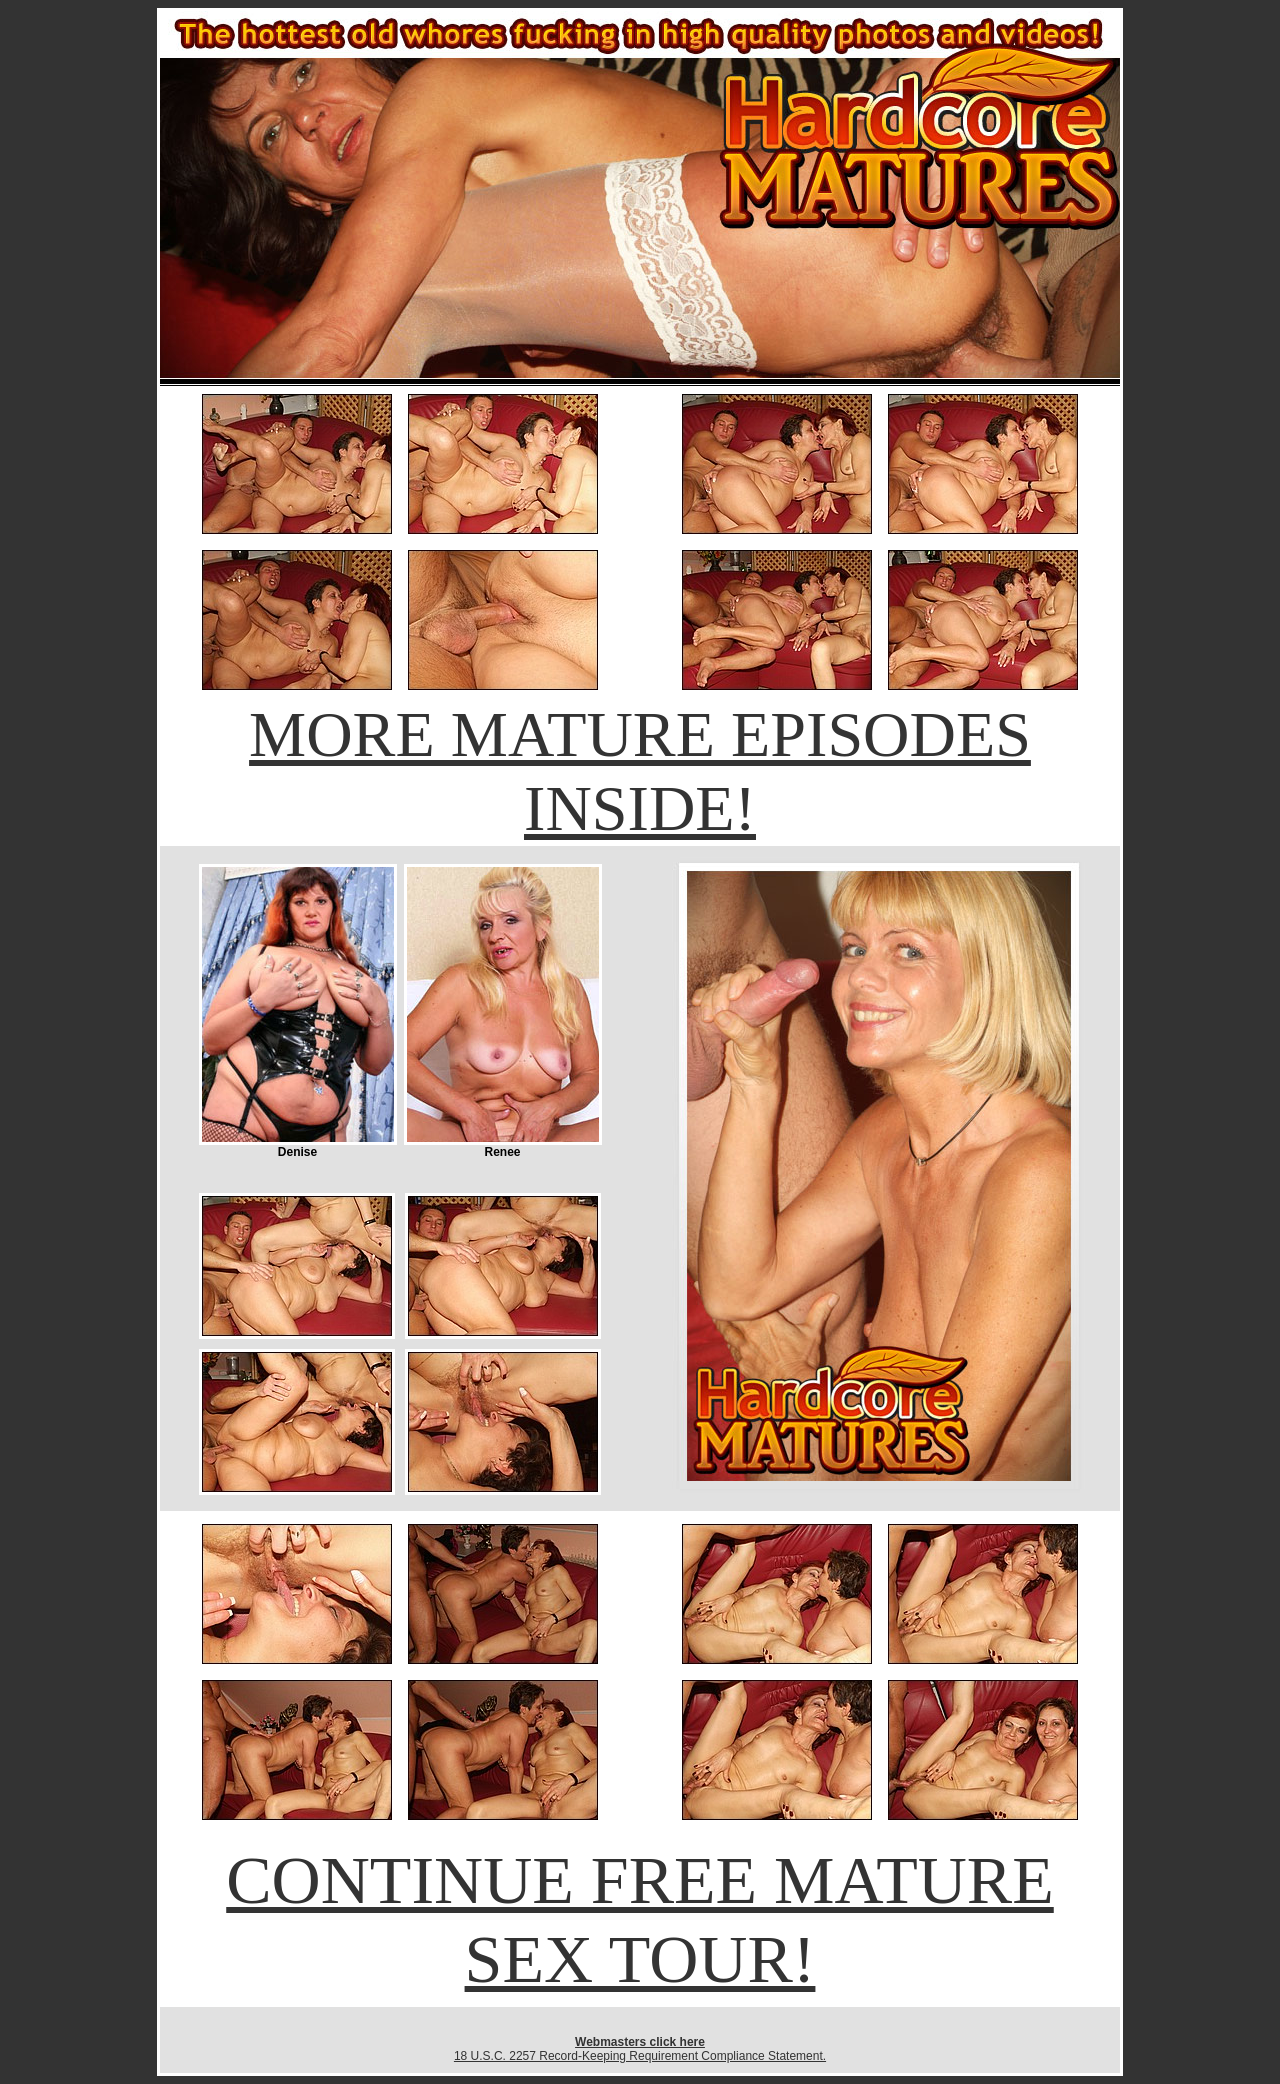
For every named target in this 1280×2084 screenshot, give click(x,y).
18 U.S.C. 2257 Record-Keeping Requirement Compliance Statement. (640, 2056)
